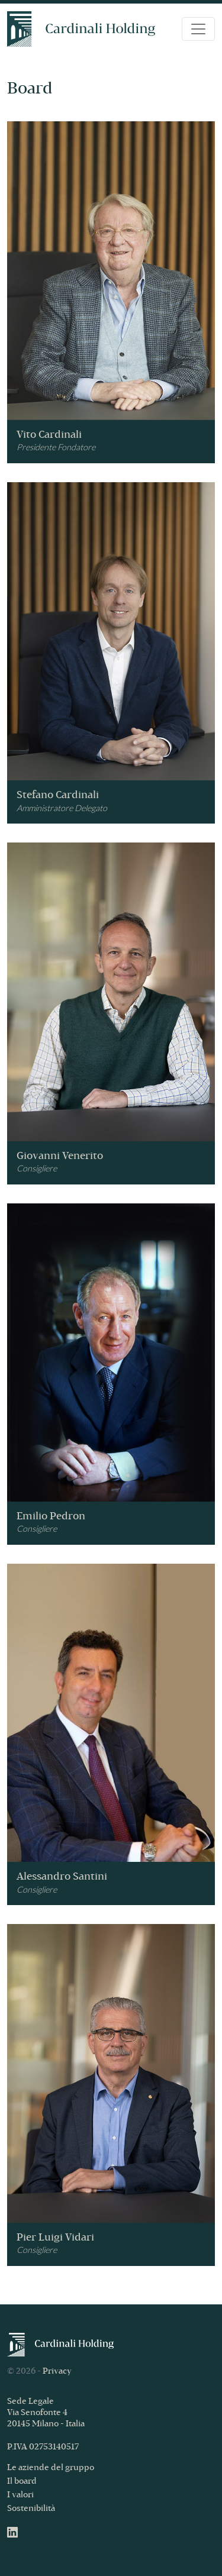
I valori (20, 2495)
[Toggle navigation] (198, 29)
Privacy (57, 2371)
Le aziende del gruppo (50, 2468)
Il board (22, 2481)
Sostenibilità (31, 2509)
